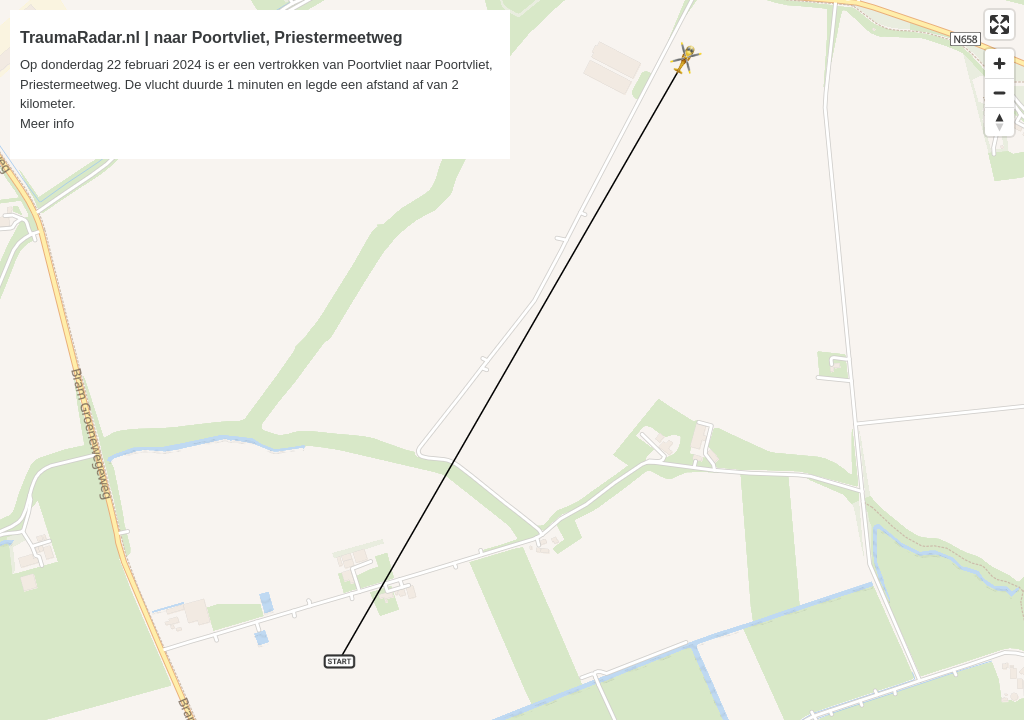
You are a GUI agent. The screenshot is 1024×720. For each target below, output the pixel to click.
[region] (512, 360)
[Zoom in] (999, 63)
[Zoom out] (999, 92)
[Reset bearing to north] (999, 121)
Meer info (47, 123)
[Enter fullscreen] (999, 24)
